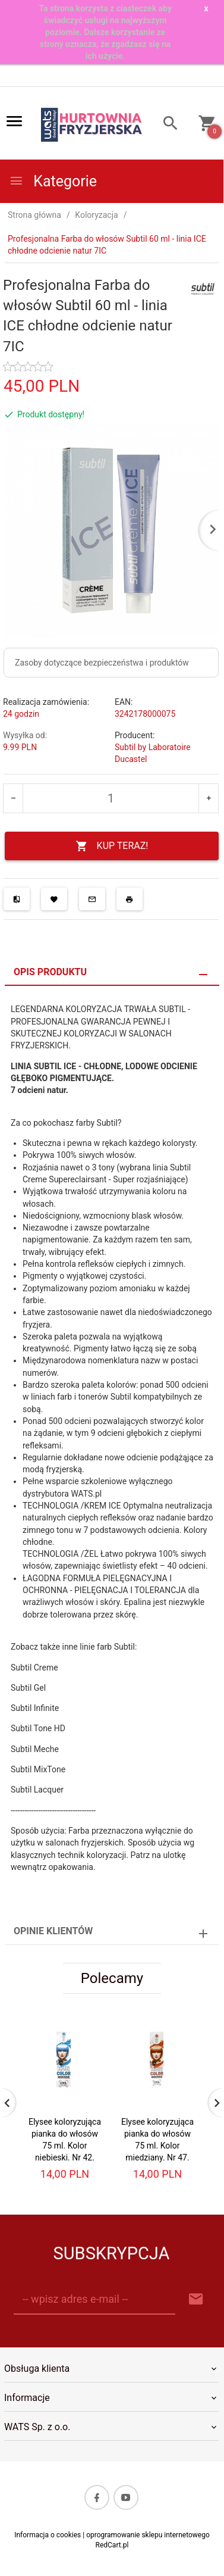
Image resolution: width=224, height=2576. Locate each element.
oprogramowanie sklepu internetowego (148, 2535)
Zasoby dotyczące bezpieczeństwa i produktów (102, 662)
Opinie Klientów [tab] (53, 1931)
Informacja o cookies (47, 2535)
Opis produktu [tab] (50, 972)
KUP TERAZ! (112, 846)
